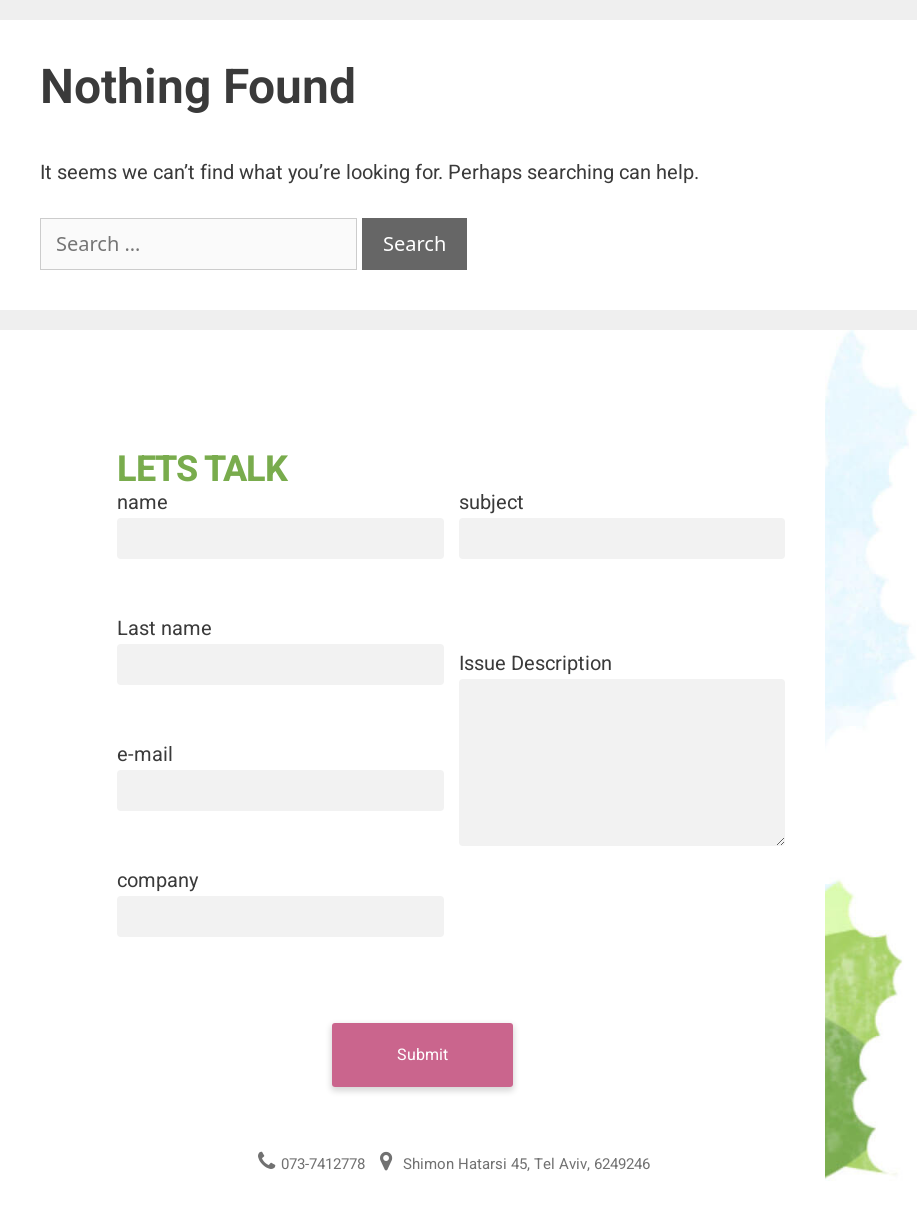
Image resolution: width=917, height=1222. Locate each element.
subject (491, 502)
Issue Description (535, 663)
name (142, 502)
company (157, 880)
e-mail (145, 754)
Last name (164, 628)
